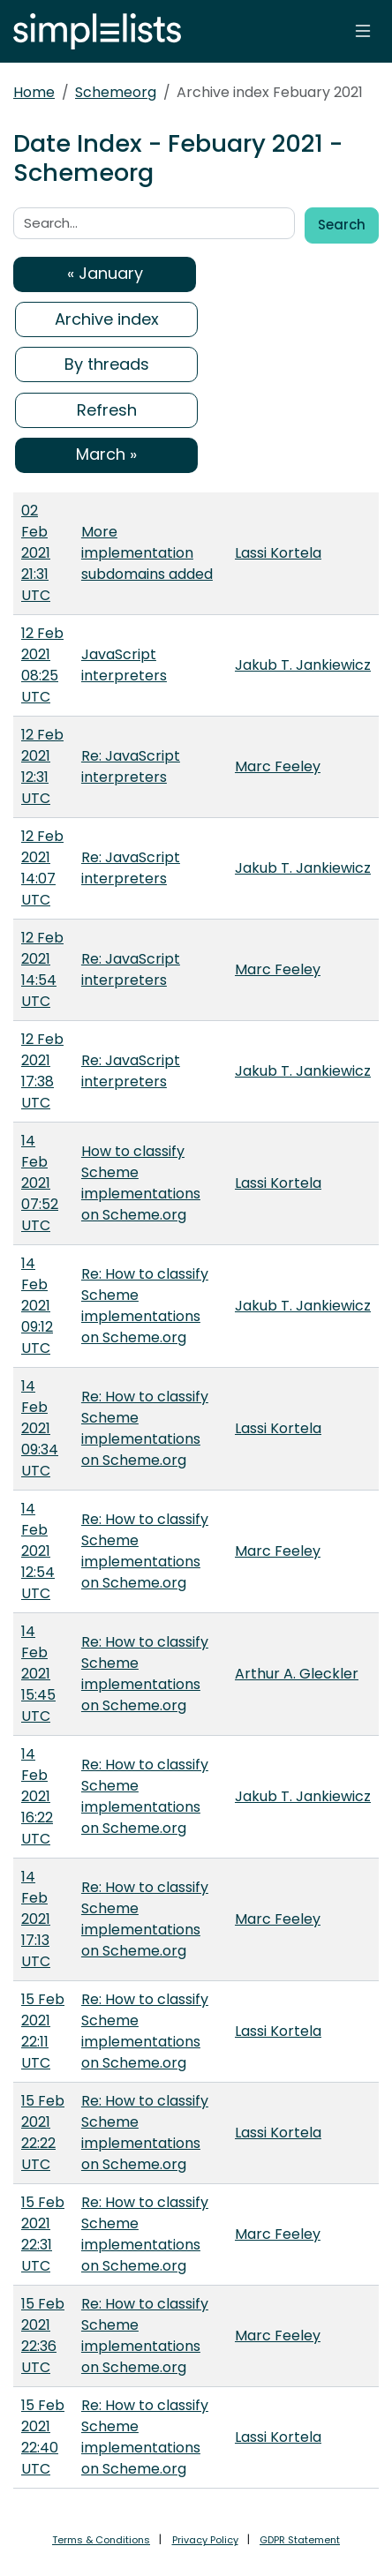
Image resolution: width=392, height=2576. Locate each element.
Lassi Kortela (278, 553)
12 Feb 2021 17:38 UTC (42, 1071)
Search (342, 224)
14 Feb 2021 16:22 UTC (37, 1796)
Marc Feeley (277, 766)
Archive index (107, 319)
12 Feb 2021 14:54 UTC (42, 969)
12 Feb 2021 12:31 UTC (42, 766)
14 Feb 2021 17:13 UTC (35, 1918)
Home (34, 92)
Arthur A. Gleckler (296, 1674)
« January (105, 273)
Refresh (107, 410)
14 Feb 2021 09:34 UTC (39, 1428)
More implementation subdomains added (147, 553)
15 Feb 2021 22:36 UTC (42, 2335)
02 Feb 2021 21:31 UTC (35, 552)
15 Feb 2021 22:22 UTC (42, 2132)
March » (106, 454)
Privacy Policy (205, 2540)
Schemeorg (115, 92)
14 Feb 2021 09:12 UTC (37, 1305)
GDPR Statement (300, 2540)
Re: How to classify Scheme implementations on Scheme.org (144, 1306)
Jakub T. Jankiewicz (303, 665)
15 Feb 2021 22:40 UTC (42, 2437)
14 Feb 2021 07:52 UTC (39, 1182)
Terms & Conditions (101, 2540)
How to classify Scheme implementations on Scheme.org (140, 1183)
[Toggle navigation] (363, 31)
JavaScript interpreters (124, 665)
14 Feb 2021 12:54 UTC (38, 1550)
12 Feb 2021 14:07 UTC (42, 868)
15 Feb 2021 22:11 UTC (42, 2031)
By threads (106, 364)
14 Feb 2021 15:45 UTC (38, 1673)
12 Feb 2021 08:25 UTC (42, 665)
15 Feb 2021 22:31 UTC (42, 2234)
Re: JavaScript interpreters (130, 766)
